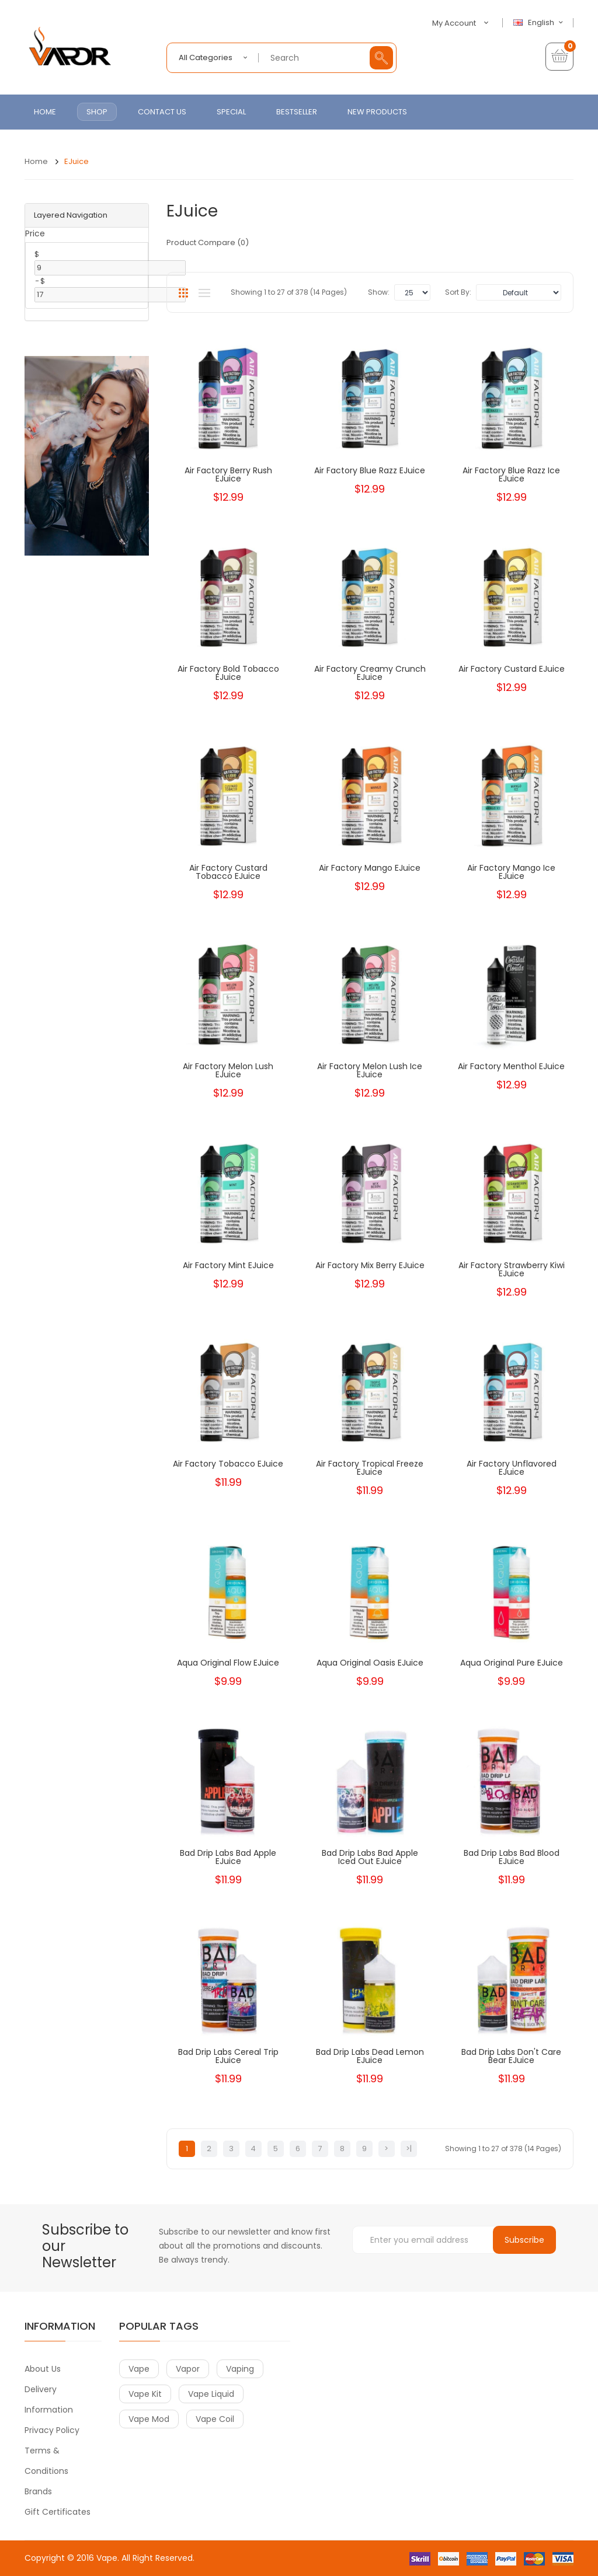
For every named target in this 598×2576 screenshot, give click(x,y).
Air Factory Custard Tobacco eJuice (228, 872)
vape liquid (211, 2394)
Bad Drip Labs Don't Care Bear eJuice (511, 2056)
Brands (38, 2491)
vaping (240, 2369)
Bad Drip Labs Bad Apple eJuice (228, 1857)
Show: (379, 292)
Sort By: (458, 292)
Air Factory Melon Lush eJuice (228, 1070)
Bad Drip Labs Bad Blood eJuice (511, 1857)
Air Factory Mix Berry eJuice (370, 1265)
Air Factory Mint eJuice (228, 1265)
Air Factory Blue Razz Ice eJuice (511, 474)
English (539, 23)
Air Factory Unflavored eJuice (512, 1468)
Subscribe (524, 2240)
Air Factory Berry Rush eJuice (228, 474)
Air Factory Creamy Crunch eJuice (370, 673)
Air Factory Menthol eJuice (511, 1066)
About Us (43, 2369)
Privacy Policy (52, 2430)
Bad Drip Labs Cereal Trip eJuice (228, 2056)
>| (409, 2148)
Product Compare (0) (207, 242)
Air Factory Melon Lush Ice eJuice (369, 1070)
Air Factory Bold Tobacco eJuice (228, 673)
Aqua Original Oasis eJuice (370, 1663)
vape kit (145, 2394)
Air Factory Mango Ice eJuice (511, 872)
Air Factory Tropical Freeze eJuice (369, 1468)
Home (36, 161)
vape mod (148, 2419)
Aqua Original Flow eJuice (228, 1663)
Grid (183, 293)
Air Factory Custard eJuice (511, 669)
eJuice (76, 161)
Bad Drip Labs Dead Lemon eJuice (370, 2056)
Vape (106, 2558)
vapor (188, 2369)
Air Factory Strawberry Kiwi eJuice (511, 1269)
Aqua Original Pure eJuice (511, 1663)
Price (35, 233)
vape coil (215, 2419)
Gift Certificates (58, 2512)
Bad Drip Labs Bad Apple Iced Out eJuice (370, 1857)
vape (139, 2369)
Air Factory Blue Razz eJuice (369, 470)
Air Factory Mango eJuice (369, 868)
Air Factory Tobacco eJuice (228, 1463)
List (204, 293)
